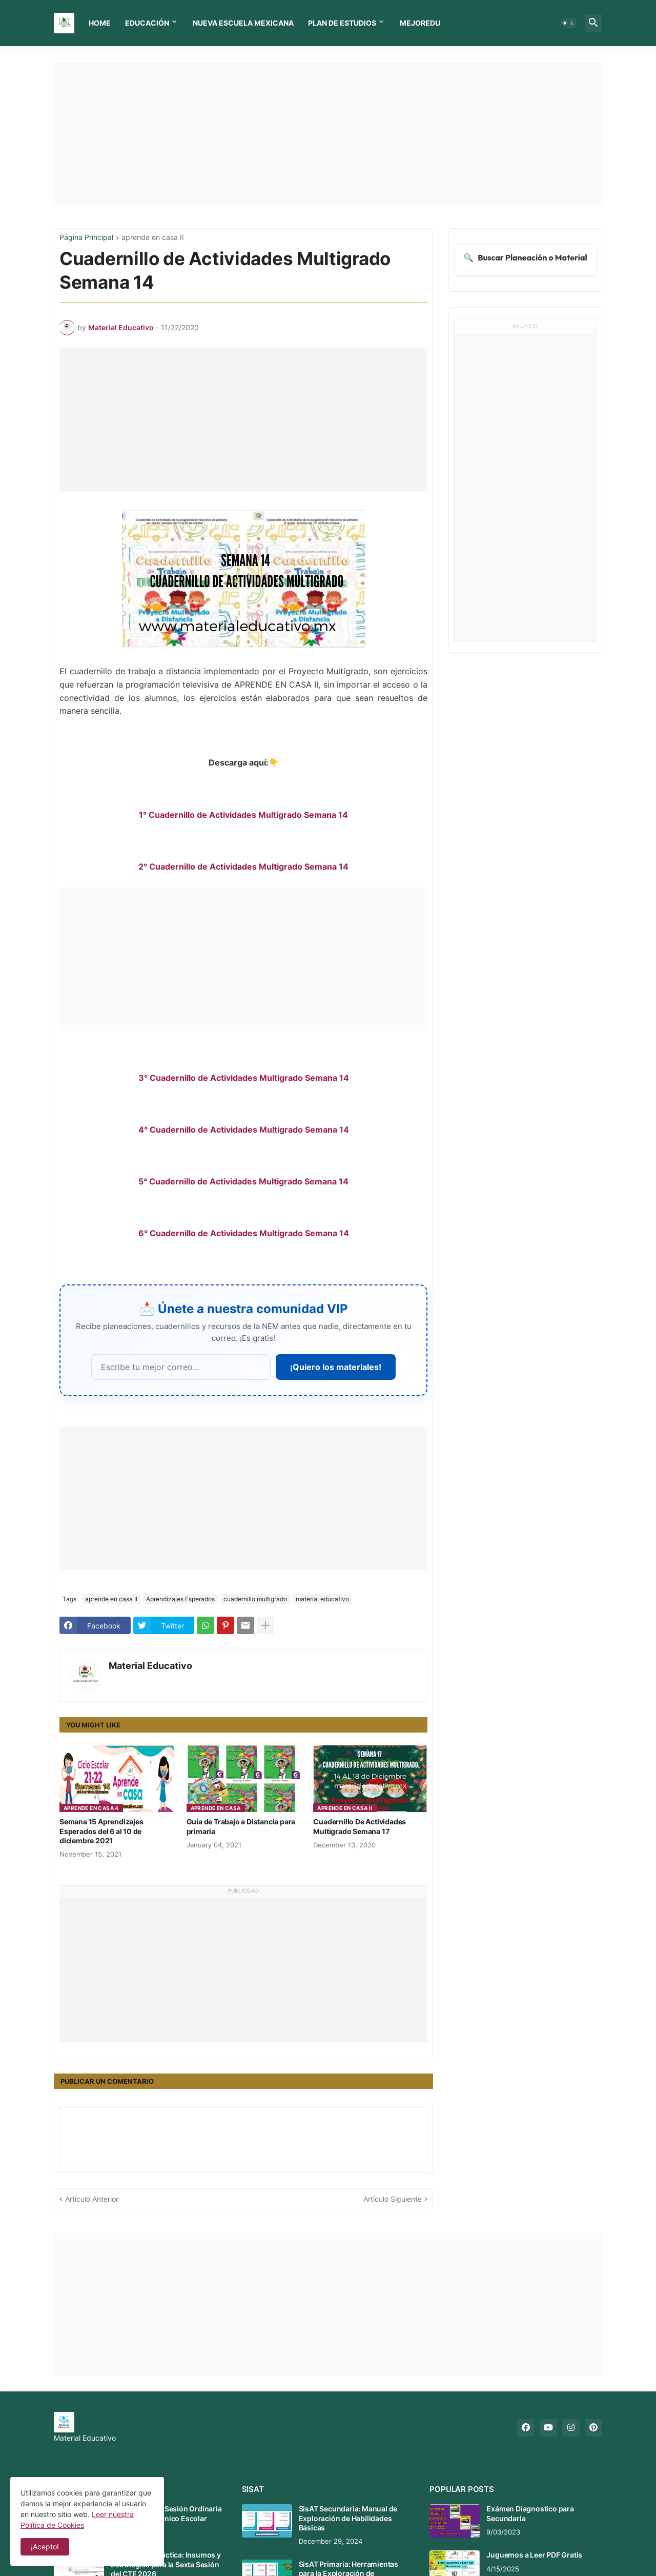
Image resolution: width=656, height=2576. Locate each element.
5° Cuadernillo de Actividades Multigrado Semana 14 (243, 1181)
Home (100, 22)
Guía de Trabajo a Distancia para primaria (241, 1826)
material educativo (322, 1599)
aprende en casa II (152, 238)
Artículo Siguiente (392, 2199)
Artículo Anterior (91, 2199)
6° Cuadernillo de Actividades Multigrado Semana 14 (243, 1233)
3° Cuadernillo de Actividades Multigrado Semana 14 (243, 1078)
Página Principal (86, 238)
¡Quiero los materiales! (335, 1367)
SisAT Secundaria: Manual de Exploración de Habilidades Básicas (348, 2517)
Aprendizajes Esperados (180, 1599)
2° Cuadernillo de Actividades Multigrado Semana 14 (243, 866)
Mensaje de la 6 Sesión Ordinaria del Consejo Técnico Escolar (166, 2513)
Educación (147, 22)
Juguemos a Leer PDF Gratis (534, 2554)
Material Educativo (150, 1665)
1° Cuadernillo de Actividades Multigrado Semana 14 (243, 815)
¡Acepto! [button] (45, 2546)
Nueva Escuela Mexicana (243, 22)
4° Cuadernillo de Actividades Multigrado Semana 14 (243, 1129)
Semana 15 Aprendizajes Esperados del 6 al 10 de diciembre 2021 (101, 1830)
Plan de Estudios (342, 22)
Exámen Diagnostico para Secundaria (529, 2513)
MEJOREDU (420, 22)
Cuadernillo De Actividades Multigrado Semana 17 (359, 1826)
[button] (568, 23)
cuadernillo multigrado (255, 1599)
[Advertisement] (328, 133)
